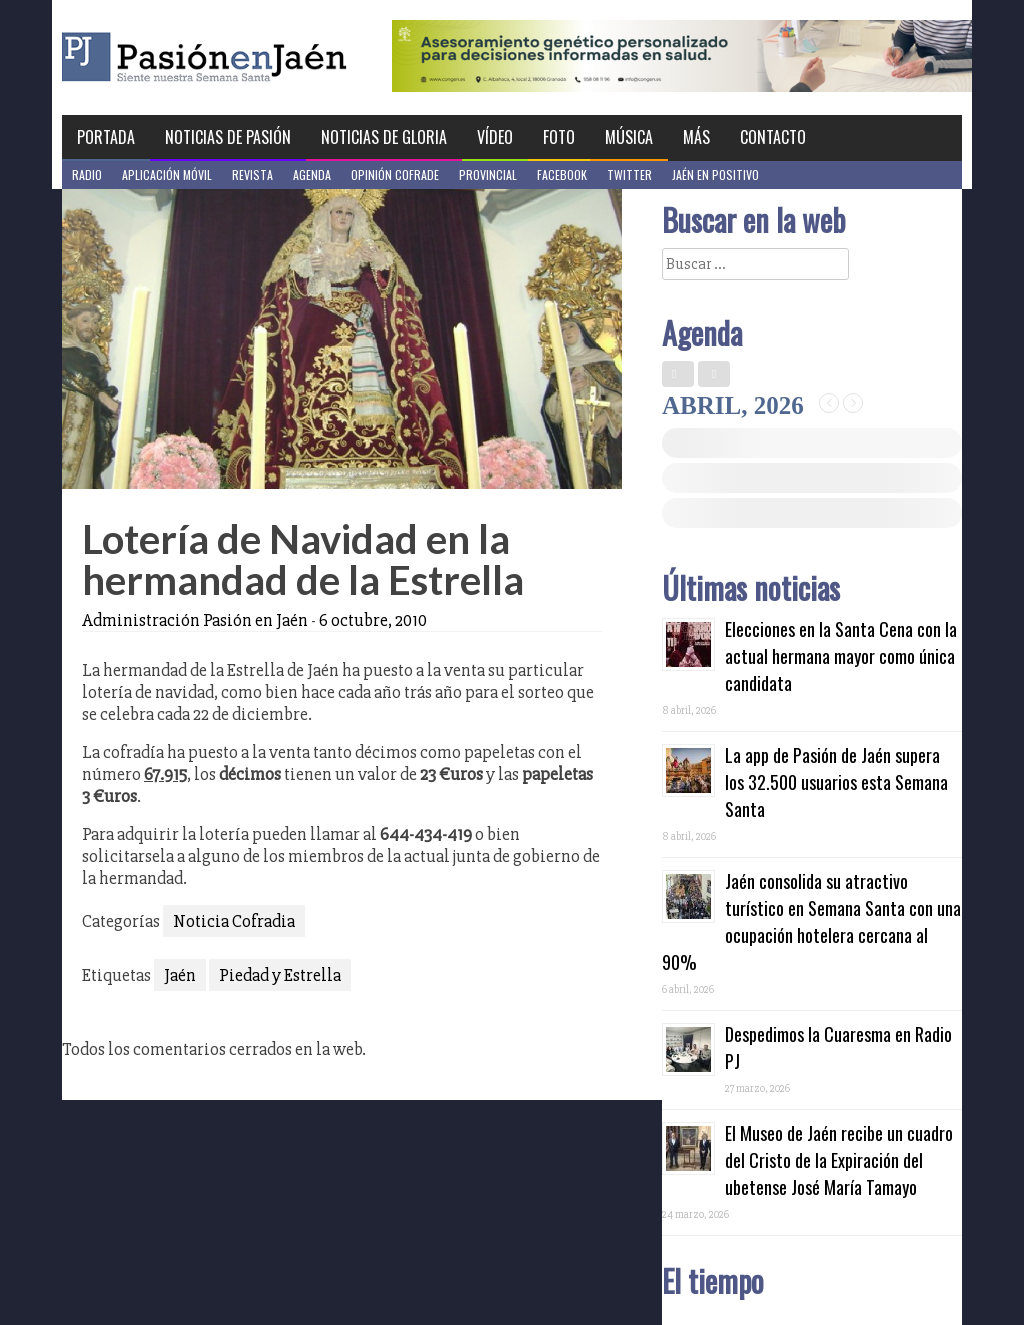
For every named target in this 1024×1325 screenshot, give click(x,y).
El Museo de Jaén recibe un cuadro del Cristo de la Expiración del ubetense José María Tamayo (839, 1160)
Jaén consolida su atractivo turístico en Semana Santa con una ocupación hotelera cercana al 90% (811, 921)
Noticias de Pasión (228, 137)
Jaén (180, 975)
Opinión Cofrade (395, 174)
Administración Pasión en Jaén (195, 620)
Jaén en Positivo (715, 174)
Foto (559, 137)
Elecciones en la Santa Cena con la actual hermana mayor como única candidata (841, 656)
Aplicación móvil (167, 174)
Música (629, 137)
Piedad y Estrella (280, 975)
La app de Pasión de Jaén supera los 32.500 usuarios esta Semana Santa (836, 782)
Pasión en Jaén (258, 57)
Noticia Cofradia (234, 921)
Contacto (773, 137)
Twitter (629, 174)
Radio (87, 174)
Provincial (488, 174)
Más (696, 137)
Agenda (312, 174)
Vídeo (495, 137)
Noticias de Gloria (384, 137)
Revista (252, 174)
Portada (106, 137)
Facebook (562, 174)
